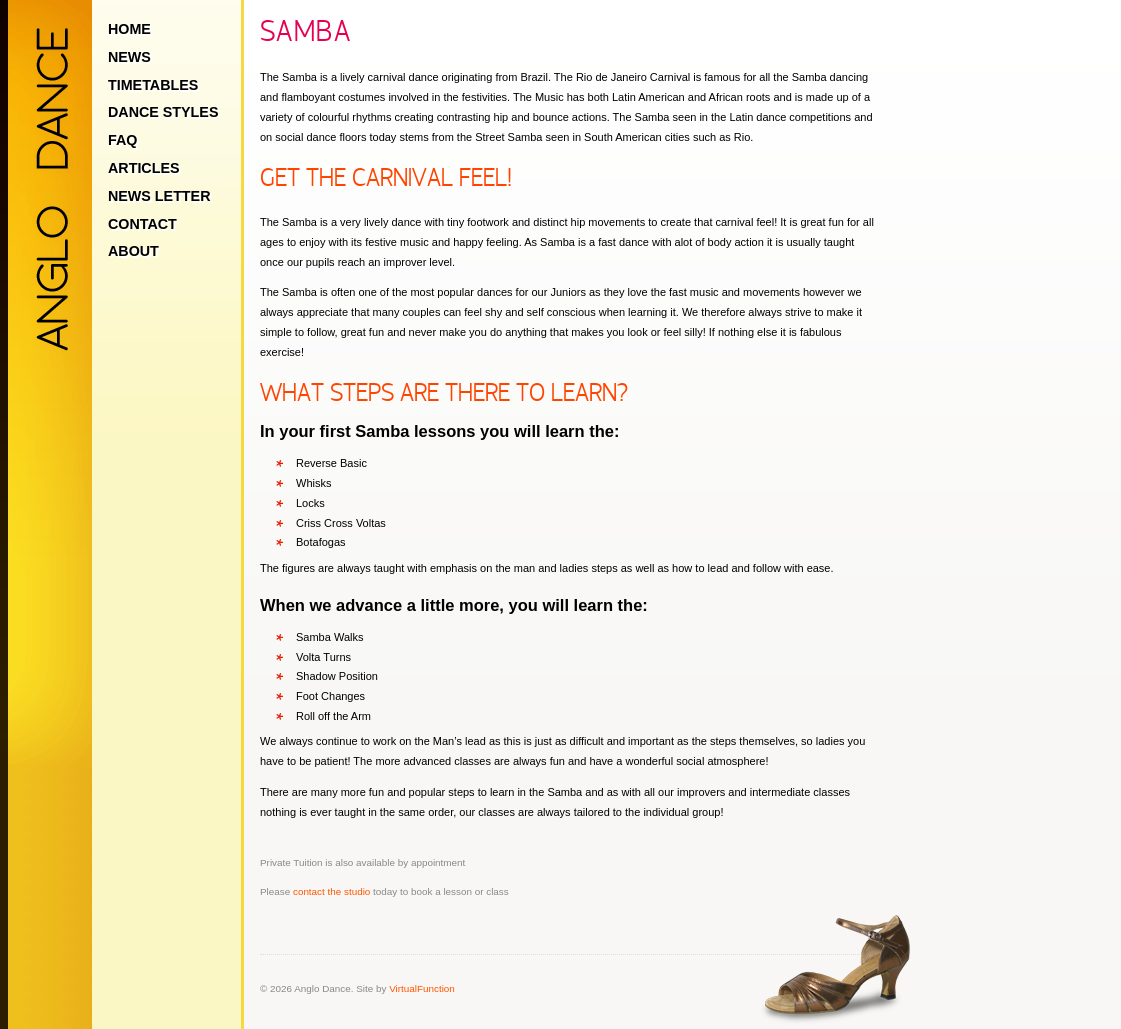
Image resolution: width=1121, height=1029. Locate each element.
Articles (144, 168)
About (133, 251)
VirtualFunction (422, 988)
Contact (142, 224)
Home (129, 29)
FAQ (122, 140)
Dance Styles (163, 112)
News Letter (159, 196)
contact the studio (331, 891)
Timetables (153, 85)
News (129, 57)
